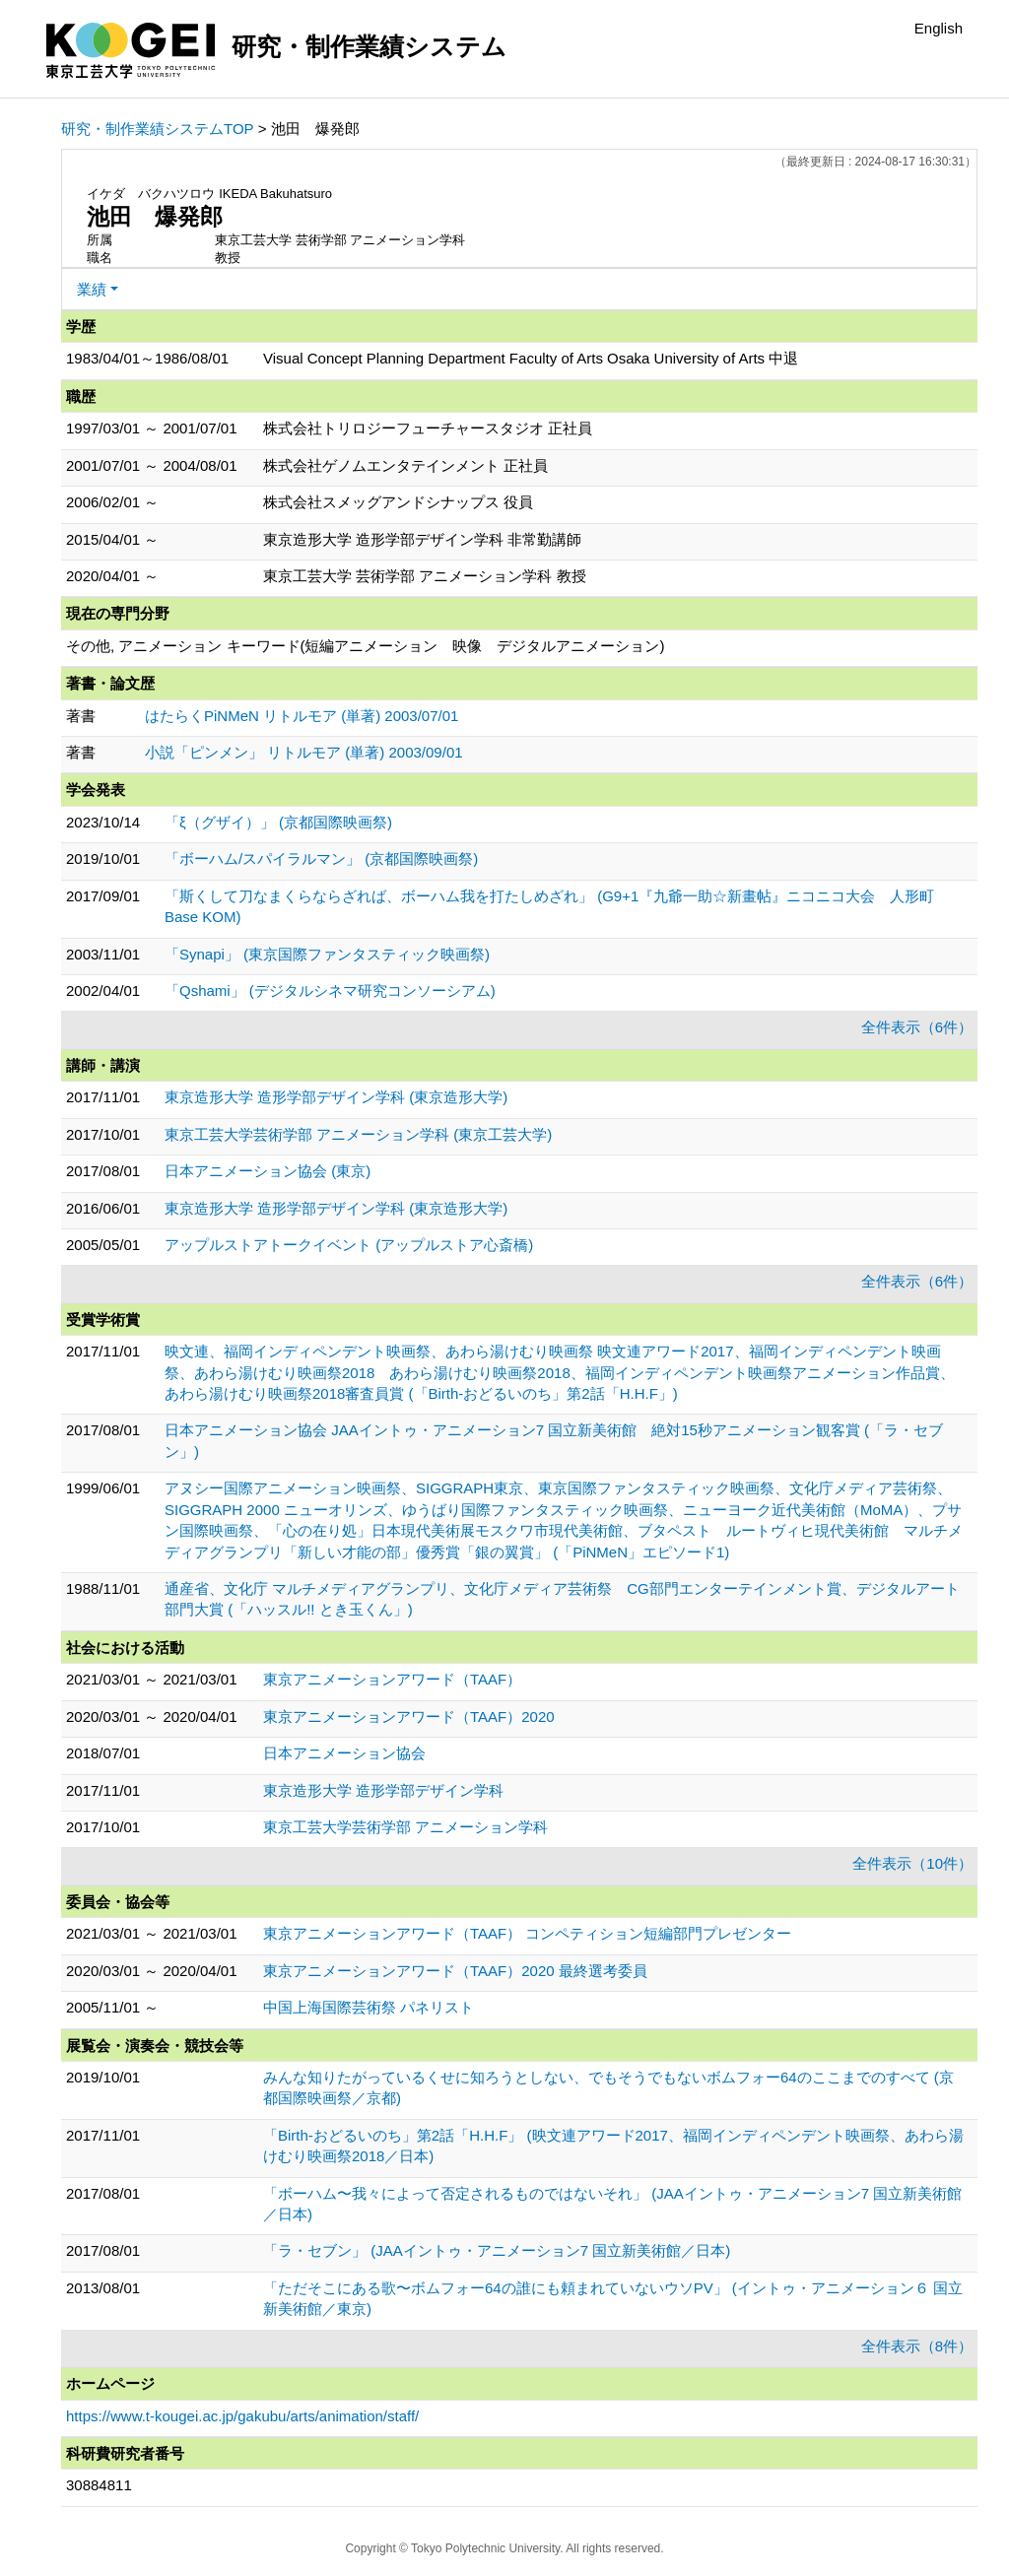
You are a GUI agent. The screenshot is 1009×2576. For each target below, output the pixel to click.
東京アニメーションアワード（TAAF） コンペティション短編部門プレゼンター (527, 1933)
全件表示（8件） (917, 2346)
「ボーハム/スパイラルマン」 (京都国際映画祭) (321, 858)
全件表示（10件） (912, 1863)
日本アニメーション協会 (344, 1753)
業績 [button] (91, 289)
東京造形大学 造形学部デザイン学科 (383, 1790)
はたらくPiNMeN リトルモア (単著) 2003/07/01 (301, 715)
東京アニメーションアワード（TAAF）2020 (409, 1716)
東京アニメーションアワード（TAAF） (392, 1679)
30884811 (99, 2485)
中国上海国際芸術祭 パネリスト (368, 2007)
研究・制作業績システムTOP (157, 128)
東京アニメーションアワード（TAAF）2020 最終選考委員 (455, 1970)
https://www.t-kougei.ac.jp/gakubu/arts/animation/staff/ (242, 2416)
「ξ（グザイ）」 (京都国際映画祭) (278, 822)
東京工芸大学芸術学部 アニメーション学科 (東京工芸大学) (358, 1134)
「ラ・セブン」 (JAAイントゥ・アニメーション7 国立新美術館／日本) (496, 2250)
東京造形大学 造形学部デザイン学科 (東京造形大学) (336, 1097)
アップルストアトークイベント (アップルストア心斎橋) (349, 1244)
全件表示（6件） (917, 1027)
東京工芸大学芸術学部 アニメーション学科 (405, 1826)
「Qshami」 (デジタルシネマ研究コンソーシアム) (330, 990)
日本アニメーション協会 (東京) (267, 1170)
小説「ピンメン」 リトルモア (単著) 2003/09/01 (304, 752)
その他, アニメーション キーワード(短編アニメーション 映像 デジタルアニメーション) (365, 645)
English (938, 28)
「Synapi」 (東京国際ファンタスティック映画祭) (327, 954)
